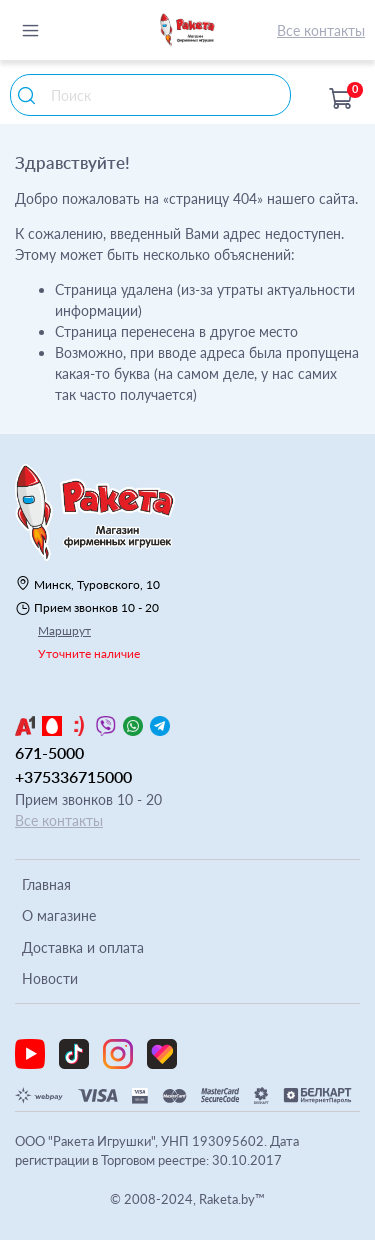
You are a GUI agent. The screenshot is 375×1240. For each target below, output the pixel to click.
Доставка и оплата (83, 947)
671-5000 (49, 752)
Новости (50, 978)
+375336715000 (73, 776)
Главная (46, 884)
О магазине (59, 915)
